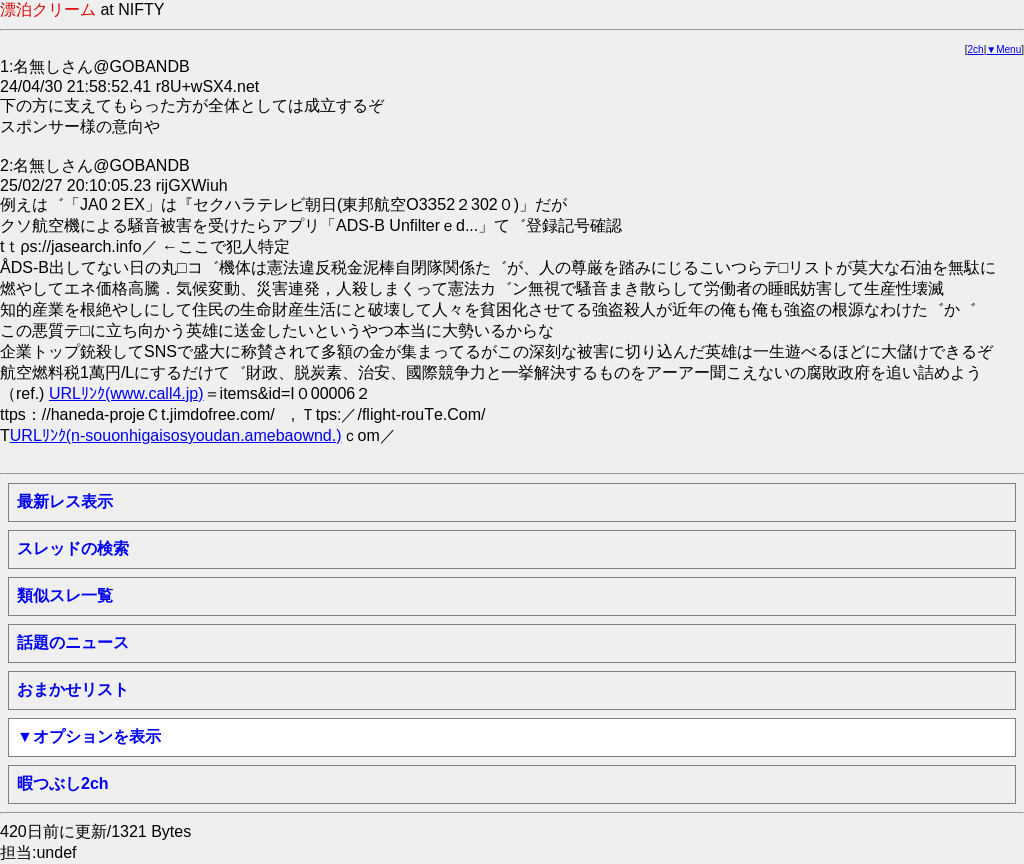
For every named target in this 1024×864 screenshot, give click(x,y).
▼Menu (1003, 49)
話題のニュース (73, 642)
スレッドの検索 (73, 548)
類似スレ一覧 (65, 595)
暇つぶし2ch (63, 783)
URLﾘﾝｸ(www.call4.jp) (126, 393)
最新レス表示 (65, 501)
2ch (976, 49)
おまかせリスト (73, 689)
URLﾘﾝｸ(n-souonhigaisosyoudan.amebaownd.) (176, 435)
